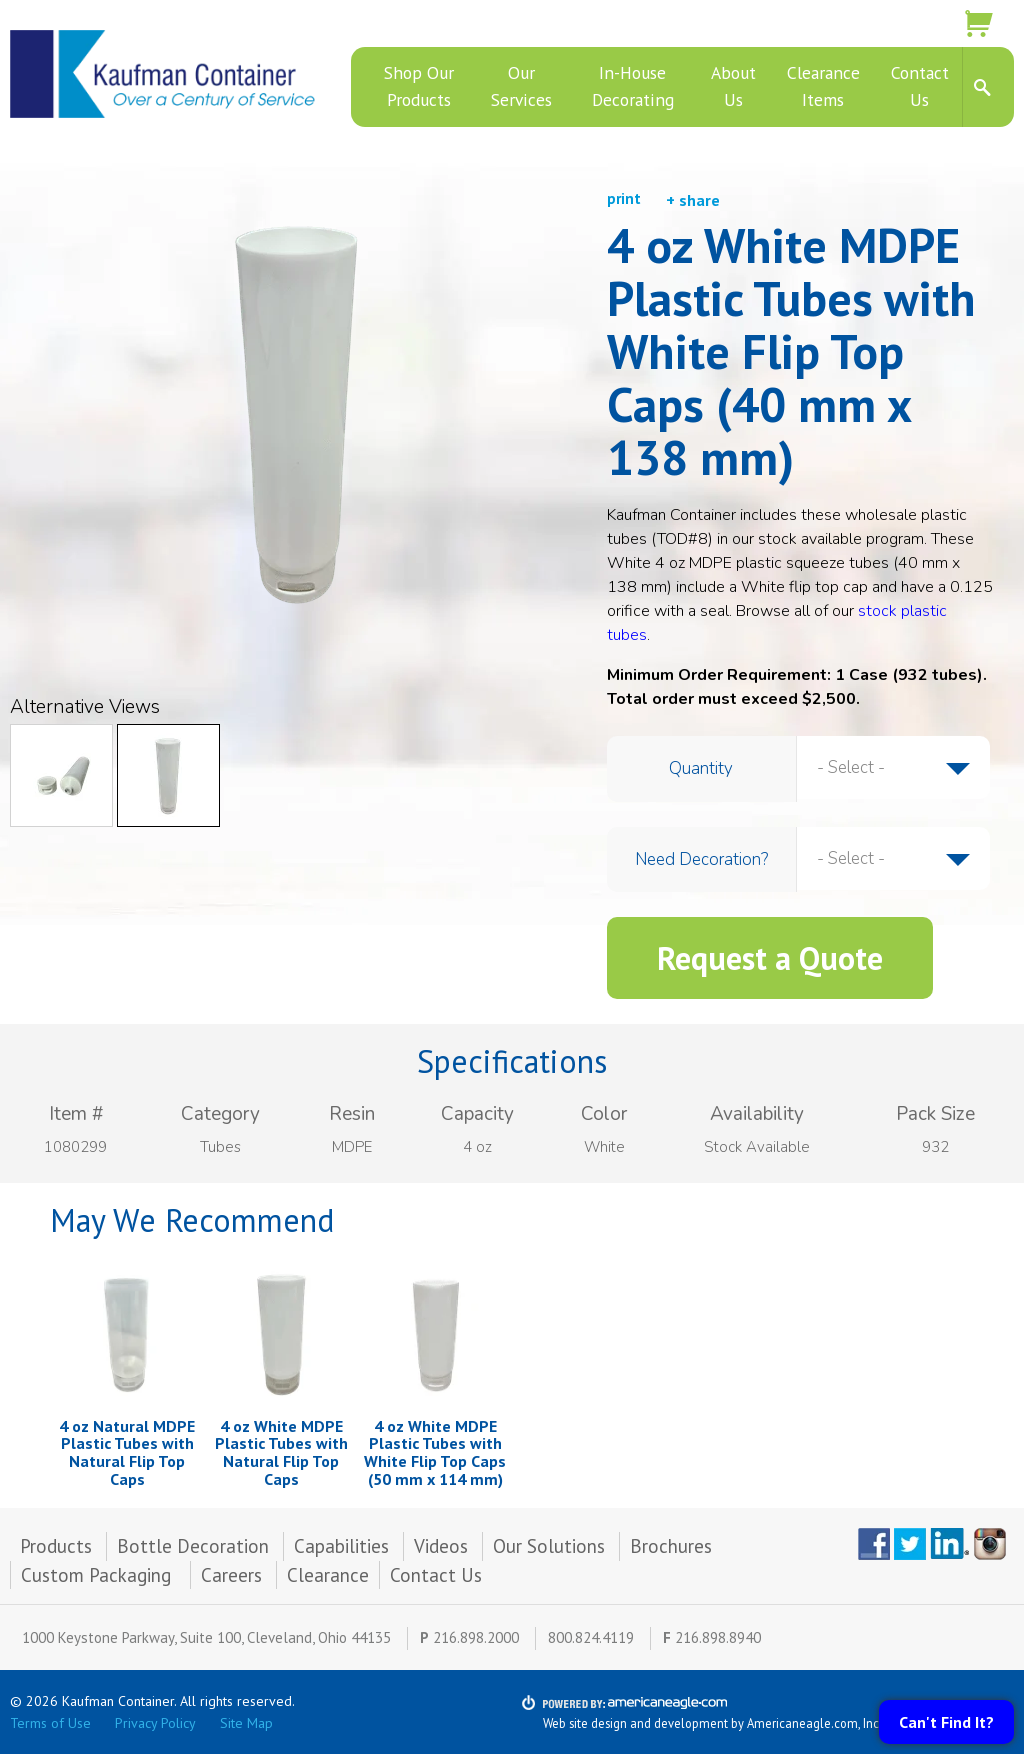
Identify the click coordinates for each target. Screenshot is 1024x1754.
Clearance (328, 1575)
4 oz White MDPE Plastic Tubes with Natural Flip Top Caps (281, 1452)
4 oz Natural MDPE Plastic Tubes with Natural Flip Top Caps (127, 1452)
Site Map (246, 1723)
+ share (693, 200)
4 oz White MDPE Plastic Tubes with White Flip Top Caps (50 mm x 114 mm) (435, 1452)
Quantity (701, 768)
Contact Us (436, 1575)
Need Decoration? (701, 859)
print (624, 198)
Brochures (671, 1546)
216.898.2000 (476, 1637)
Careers (231, 1575)
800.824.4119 (591, 1637)
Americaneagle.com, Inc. (814, 1723)
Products (56, 1546)
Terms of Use (50, 1723)
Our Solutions (549, 1546)
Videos (441, 1546)
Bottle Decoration (193, 1546)
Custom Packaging (98, 1575)
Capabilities (341, 1546)
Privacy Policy (155, 1723)
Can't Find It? (946, 1722)
